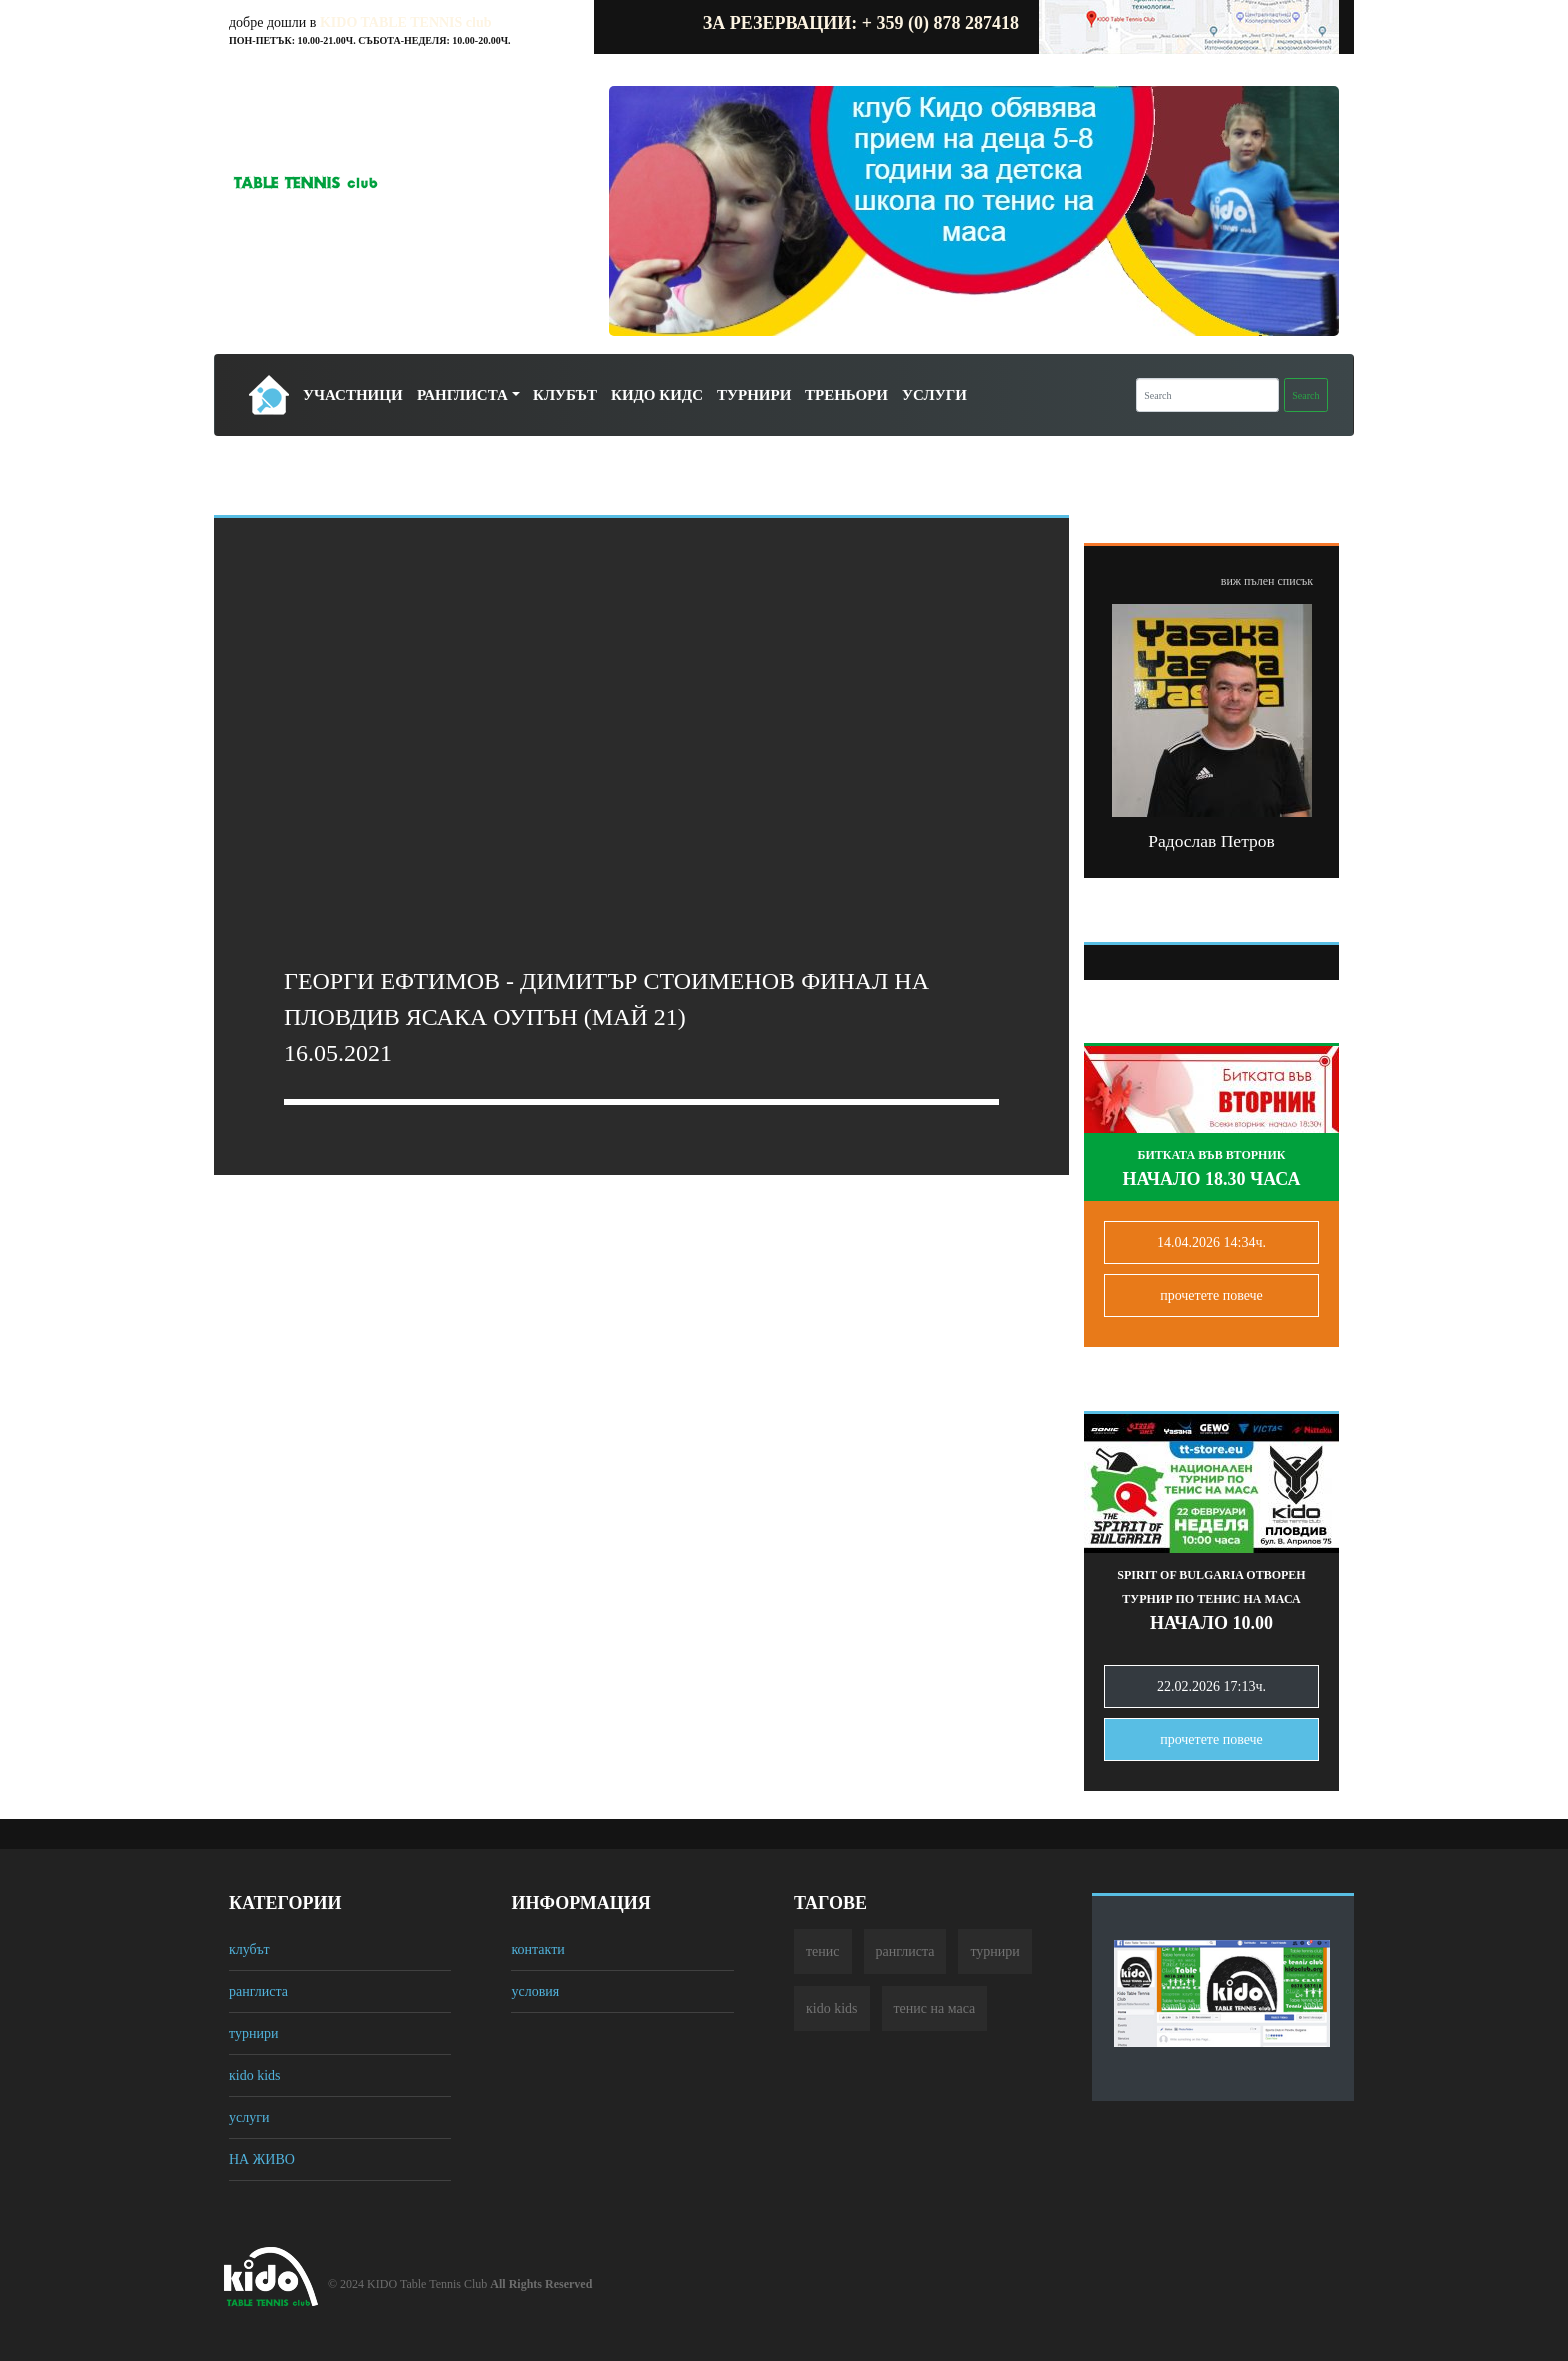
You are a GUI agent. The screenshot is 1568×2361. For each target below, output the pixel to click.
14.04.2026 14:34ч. (1211, 1242)
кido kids (255, 2075)
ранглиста (258, 1991)
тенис (823, 1951)
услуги (249, 2117)
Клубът (565, 395)
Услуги (934, 395)
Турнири (754, 395)
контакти (537, 1949)
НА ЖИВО (262, 2159)
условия (535, 1991)
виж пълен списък (1267, 581)
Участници (353, 395)
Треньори (846, 395)
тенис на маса (935, 2008)
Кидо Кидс (657, 395)
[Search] (1207, 395)
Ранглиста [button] (462, 395)
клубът (249, 1949)
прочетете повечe (1211, 1295)
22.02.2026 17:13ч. (1211, 1686)
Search (1305, 395)
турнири (253, 2033)
